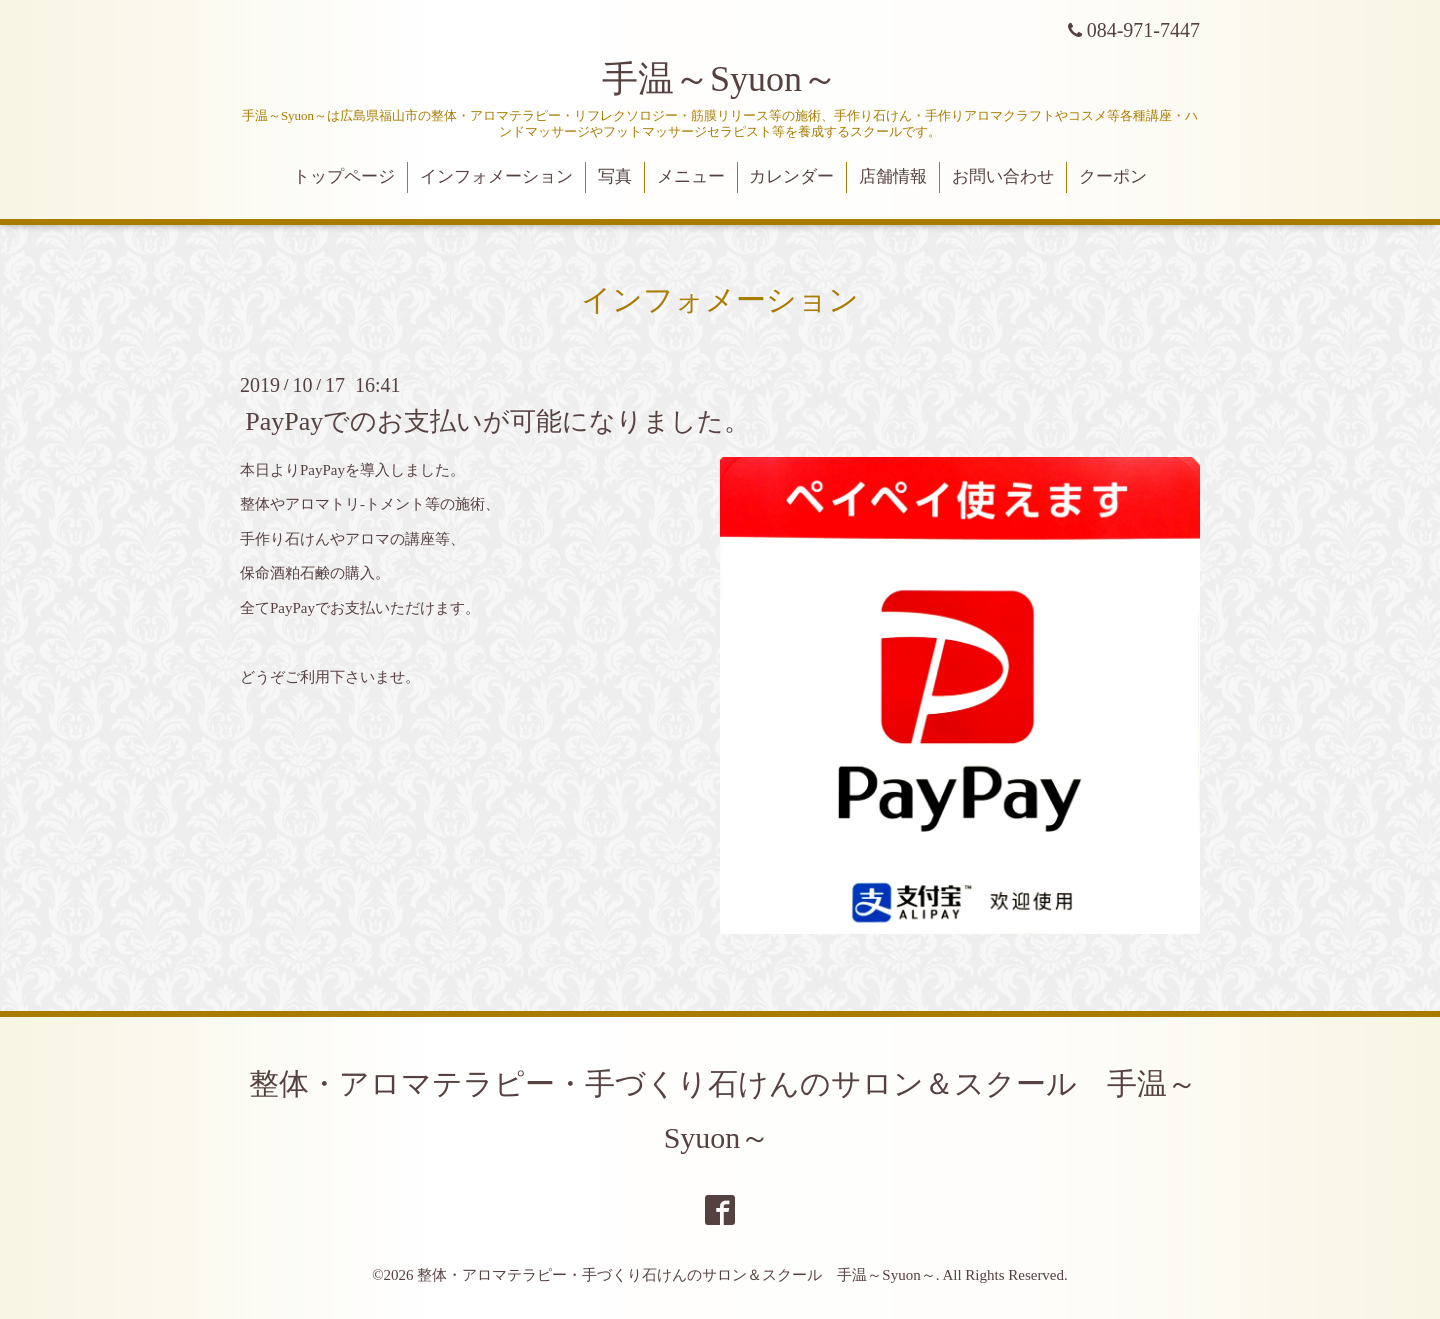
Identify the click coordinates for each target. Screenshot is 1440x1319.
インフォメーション (496, 176)
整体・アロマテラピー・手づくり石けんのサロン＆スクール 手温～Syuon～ (676, 1275)
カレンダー (791, 176)
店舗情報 (893, 176)
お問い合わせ (1003, 176)
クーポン (1113, 176)
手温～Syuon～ (720, 79)
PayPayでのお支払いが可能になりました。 (497, 420)
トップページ (344, 176)
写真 (615, 176)
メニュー (691, 176)
